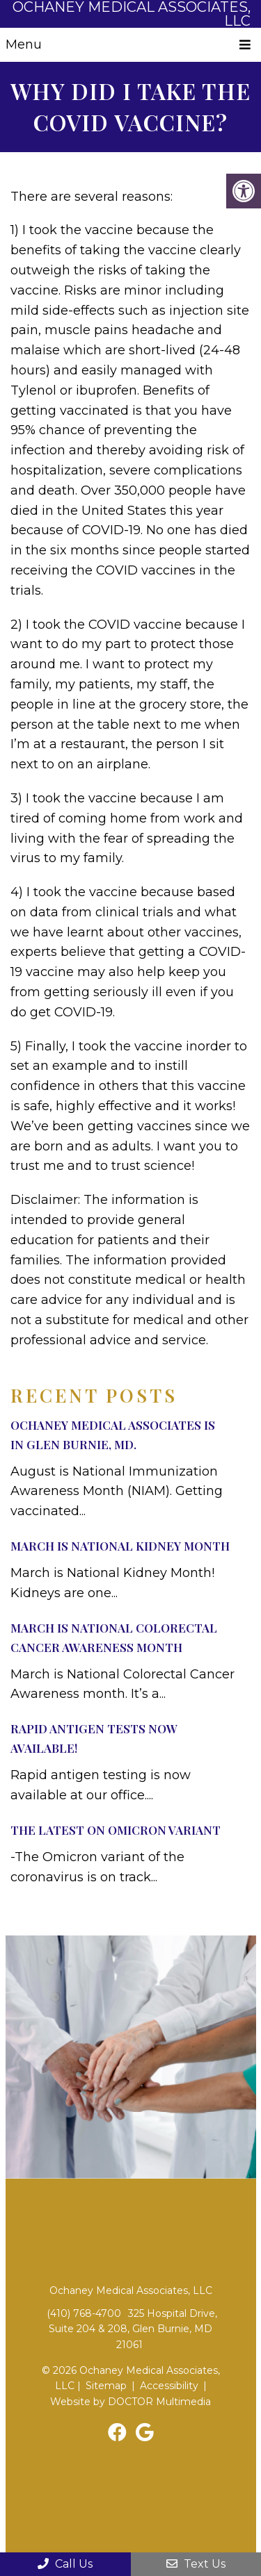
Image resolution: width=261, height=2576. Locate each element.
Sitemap (106, 2385)
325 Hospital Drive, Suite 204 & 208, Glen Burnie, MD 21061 (133, 2329)
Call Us (65, 2563)
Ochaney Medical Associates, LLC (132, 14)
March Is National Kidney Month (120, 1545)
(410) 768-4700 (84, 2313)
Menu (24, 44)
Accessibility (169, 2385)
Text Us (196, 2563)
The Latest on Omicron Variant (115, 1830)
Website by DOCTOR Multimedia (130, 2401)
